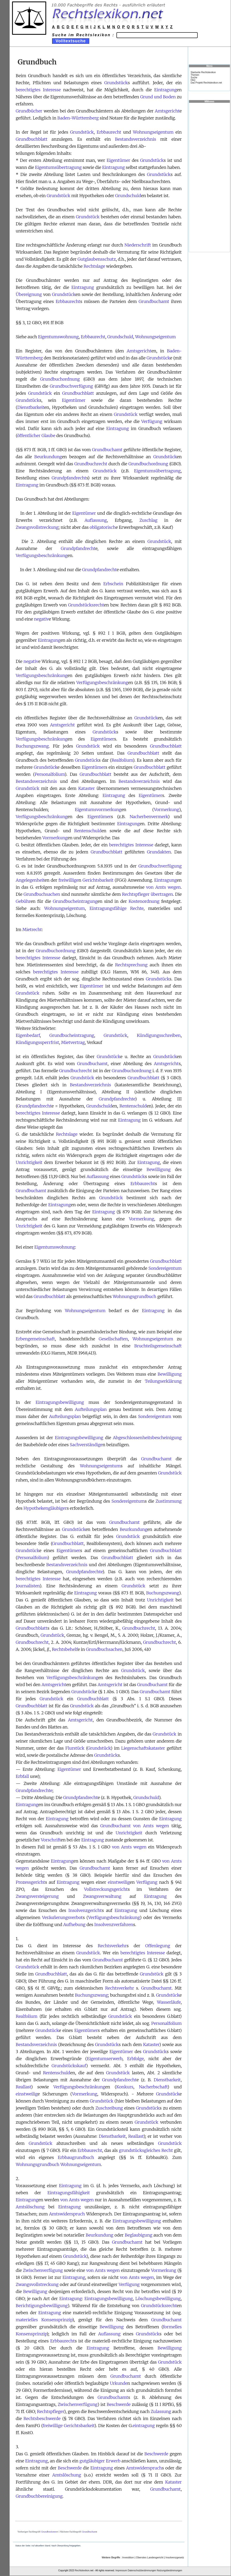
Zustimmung (168, 1501)
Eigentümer (118, 160)
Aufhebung (74, 1924)
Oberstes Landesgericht (149, 2557)
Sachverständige (86, 1444)
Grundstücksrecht (86, 605)
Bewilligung (158, 1169)
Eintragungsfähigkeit (68, 2192)
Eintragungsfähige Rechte (116, 908)
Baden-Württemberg (78, 118)
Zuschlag (148, 520)
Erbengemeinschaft (35, 1339)
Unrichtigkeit (29, 1162)
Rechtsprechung (131, 964)
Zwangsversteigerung (37, 1896)
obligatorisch (103, 527)
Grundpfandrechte (117, 1099)
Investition (128, 2557)
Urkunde (118, 2383)
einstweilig (119, 1882)
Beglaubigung (138, 2235)
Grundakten (159, 852)
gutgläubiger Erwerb (100, 2461)
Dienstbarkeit (30, 407)
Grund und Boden (158, 97)
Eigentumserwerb (104, 2058)
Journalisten (28, 1586)
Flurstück (74, 1748)
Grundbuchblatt (31, 139)
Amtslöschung (30, 2207)
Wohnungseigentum (153, 132)
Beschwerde (119, 2404)
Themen (195, 75)
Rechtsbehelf (65, 1649)
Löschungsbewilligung (158, 2298)
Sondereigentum (165, 1268)
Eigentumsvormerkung (98, 809)
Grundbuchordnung (60, 379)
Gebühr (23, 901)
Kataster (86, 788)
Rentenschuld (87, 830)
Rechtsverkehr (112, 1945)
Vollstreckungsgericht (106, 1889)
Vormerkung (166, 809)
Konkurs (124, 2087)
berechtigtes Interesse (38, 89)
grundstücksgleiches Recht (146, 2150)
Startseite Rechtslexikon (203, 72)
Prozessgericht (30, 1882)
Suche (194, 77)
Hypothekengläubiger (45, 1508)
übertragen (162, 894)
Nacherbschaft (153, 2087)
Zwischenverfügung (43, 2270)
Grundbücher (29, 111)
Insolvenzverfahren (113, 1924)
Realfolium (122, 760)
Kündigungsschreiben (159, 1035)
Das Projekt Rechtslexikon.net (206, 82)
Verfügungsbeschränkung (42, 555)
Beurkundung (48, 456)
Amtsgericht (167, 111)
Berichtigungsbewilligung (42, 2305)
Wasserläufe (169, 2002)
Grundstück (116, 82)
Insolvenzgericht (85, 1910)
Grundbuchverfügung (71, 386)
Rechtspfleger (136, 894)
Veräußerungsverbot (62, 1917)
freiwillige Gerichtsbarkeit (69, 2425)
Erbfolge (135, 2058)
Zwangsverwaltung (102, 1896)
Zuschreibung (109, 2108)
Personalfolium (50, 774)
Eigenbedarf (28, 1035)
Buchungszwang (32, 746)
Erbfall (22, 1776)
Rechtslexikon (82, 2570)
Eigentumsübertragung (58, 167)
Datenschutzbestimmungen (142, 2570)
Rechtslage (94, 266)
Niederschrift (137, 245)
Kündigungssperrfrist (37, 1042)
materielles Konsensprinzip (44, 2319)
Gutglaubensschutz (96, 259)
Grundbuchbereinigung (39, 2496)
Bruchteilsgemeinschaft (158, 1346)
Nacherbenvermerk (149, 816)
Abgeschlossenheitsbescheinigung (147, 1437)
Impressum (121, 2570)
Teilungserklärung (163, 1381)
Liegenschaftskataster (143, 1748)
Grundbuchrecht (90, 463)
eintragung (144, 2425)
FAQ (193, 80)
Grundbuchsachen (41, 894)
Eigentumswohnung (58, 336)
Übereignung (29, 294)
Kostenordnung (144, 901)
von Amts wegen (163, 887)
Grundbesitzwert (49, 2531)
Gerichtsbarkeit (97, 880)
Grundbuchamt (154, 301)
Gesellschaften (113, 1339)
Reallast (23, 2087)
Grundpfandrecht (69, 478)
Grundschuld (128, 195)
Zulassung (161, 2411)
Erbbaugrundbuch (76, 2157)
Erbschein (113, 583)
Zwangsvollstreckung (37, 527)
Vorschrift (51, 1840)
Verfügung (151, 421)
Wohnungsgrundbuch (134, 1296)
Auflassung (96, 520)
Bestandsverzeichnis (135, 139)
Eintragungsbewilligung (59, 1402)
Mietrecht (32, 929)
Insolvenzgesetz (175, 2557)
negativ (41, 619)
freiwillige (68, 880)
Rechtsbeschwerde (42, 2418)
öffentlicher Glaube (36, 435)
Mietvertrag (73, 1042)
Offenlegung (157, 1945)
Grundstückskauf (69, 2065)
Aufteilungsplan (91, 1409)
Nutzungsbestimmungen (169, 2570)
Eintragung (165, 89)
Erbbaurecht (109, 132)
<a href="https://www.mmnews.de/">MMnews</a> (209, 177)
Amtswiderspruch (67, 2214)
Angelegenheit (30, 880)
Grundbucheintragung (75, 901)
